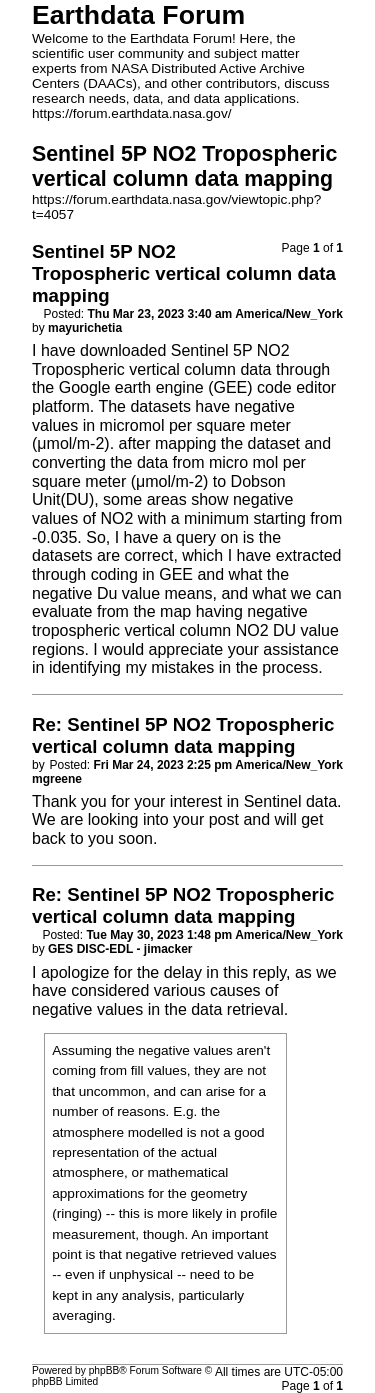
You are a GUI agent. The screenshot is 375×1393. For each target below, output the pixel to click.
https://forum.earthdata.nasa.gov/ (132, 113)
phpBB (104, 1370)
